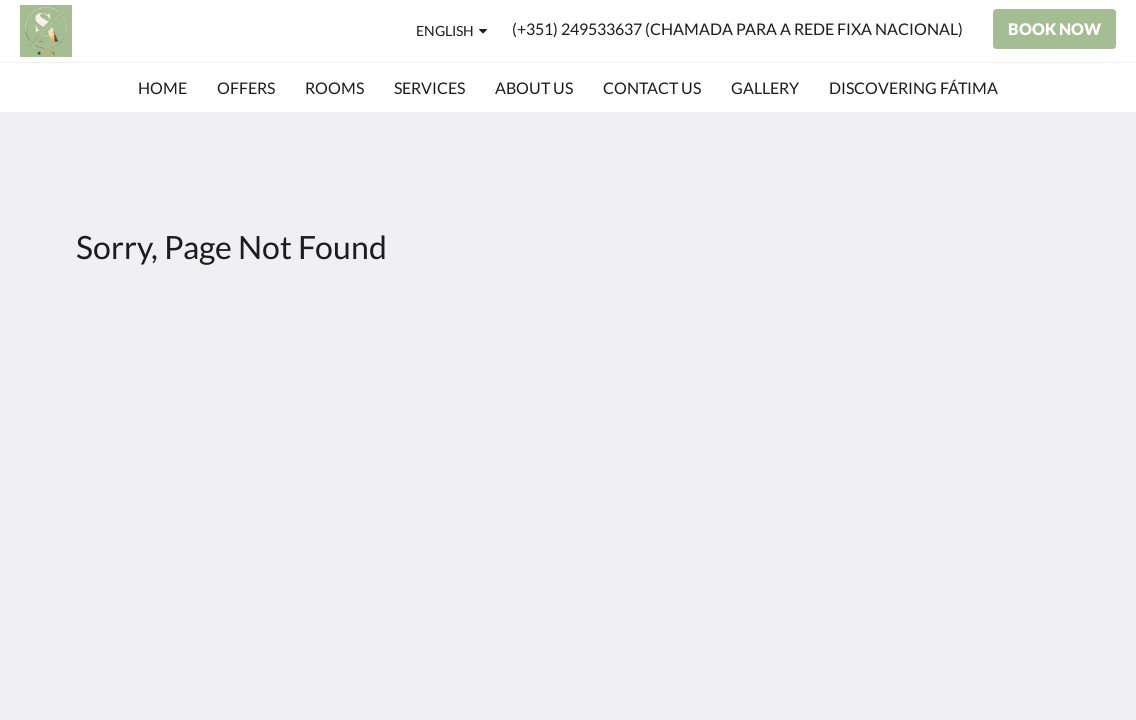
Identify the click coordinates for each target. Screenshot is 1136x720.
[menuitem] (162, 88)
